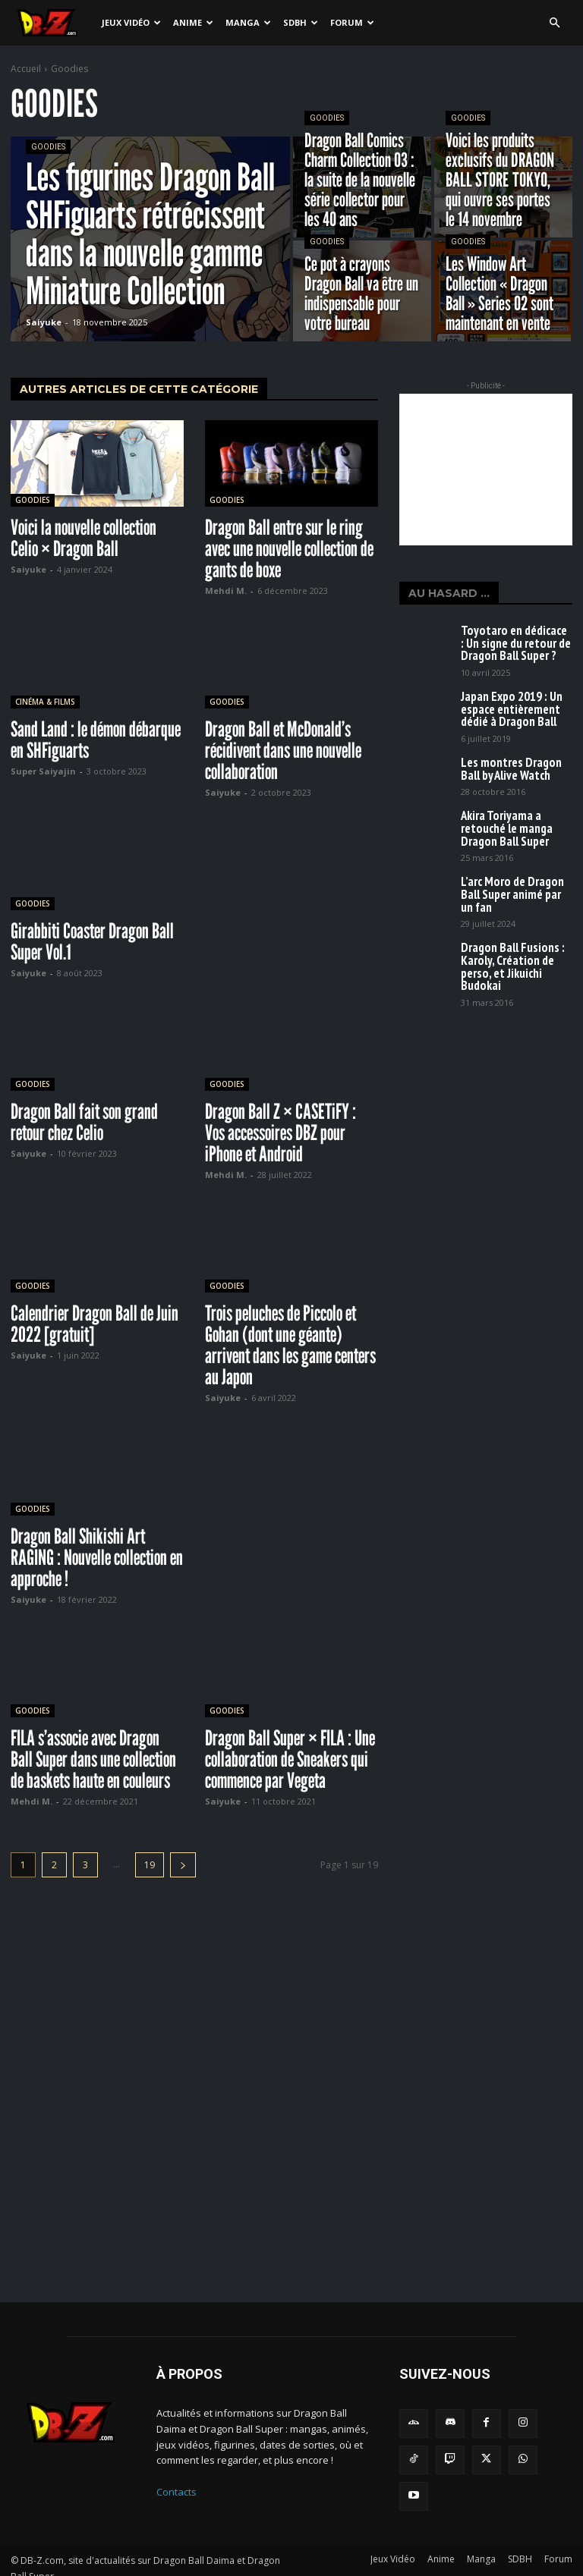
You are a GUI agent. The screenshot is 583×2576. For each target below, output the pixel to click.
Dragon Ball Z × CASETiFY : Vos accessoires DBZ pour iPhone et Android (280, 1132)
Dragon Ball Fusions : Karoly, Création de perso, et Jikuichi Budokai (513, 903)
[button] (554, 23)
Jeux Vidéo (131, 22)
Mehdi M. (226, 590)
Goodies (48, 147)
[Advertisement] (485, 469)
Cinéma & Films (45, 701)
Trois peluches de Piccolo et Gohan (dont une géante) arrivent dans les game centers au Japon (290, 1345)
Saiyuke (28, 569)
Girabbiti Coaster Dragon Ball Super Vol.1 (92, 941)
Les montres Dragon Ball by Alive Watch (510, 744)
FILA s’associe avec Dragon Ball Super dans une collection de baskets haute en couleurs (93, 1759)
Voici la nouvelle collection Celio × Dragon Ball (83, 537)
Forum (352, 22)
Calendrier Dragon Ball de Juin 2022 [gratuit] (94, 1323)
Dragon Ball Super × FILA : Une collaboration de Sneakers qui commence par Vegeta (290, 1759)
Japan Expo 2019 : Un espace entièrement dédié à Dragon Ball (512, 693)
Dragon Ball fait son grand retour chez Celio (84, 1121)
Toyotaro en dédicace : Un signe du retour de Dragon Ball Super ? (515, 637)
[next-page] (183, 1864)
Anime (193, 22)
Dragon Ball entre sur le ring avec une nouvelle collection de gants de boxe (289, 548)
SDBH (300, 22)
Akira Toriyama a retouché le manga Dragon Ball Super (513, 795)
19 (149, 1864)
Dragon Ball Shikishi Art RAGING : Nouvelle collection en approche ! (97, 1557)
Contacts (176, 2492)
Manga (248, 22)
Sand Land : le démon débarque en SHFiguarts (96, 739)
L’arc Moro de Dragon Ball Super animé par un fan (505, 847)
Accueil (26, 68)
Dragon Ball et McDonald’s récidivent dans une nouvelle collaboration (283, 750)
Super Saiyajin (43, 771)
